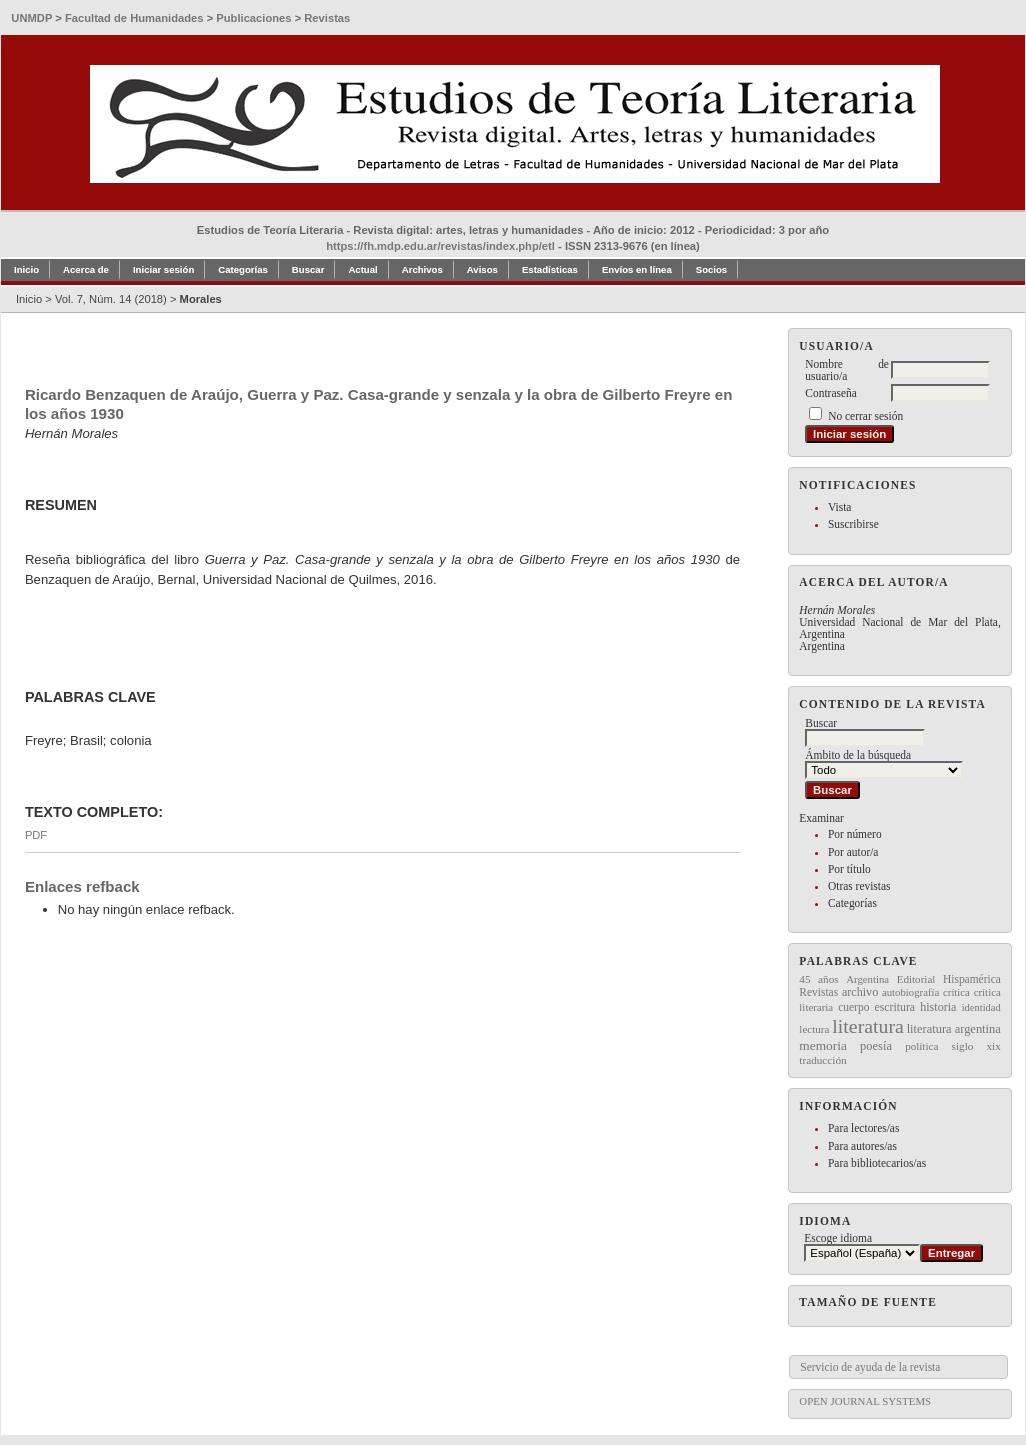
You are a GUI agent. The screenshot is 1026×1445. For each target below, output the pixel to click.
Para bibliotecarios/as (877, 1163)
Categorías (852, 903)
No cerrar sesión (865, 416)
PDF (36, 835)
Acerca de (86, 269)
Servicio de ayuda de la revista (870, 1367)
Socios (711, 269)
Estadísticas (550, 269)
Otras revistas (859, 886)
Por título (849, 869)
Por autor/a (853, 852)
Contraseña (830, 393)
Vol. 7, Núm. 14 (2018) (111, 299)
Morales (201, 299)
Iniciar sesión (163, 269)
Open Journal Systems (865, 1401)
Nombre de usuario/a (847, 370)
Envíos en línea (637, 269)
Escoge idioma (838, 1238)
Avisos (482, 269)
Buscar (308, 269)
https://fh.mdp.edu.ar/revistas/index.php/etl (440, 246)
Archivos (422, 269)
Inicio (26, 269)
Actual (362, 269)
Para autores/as (862, 1146)
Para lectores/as (863, 1128)
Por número (855, 834)
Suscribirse (853, 524)
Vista (839, 507)
